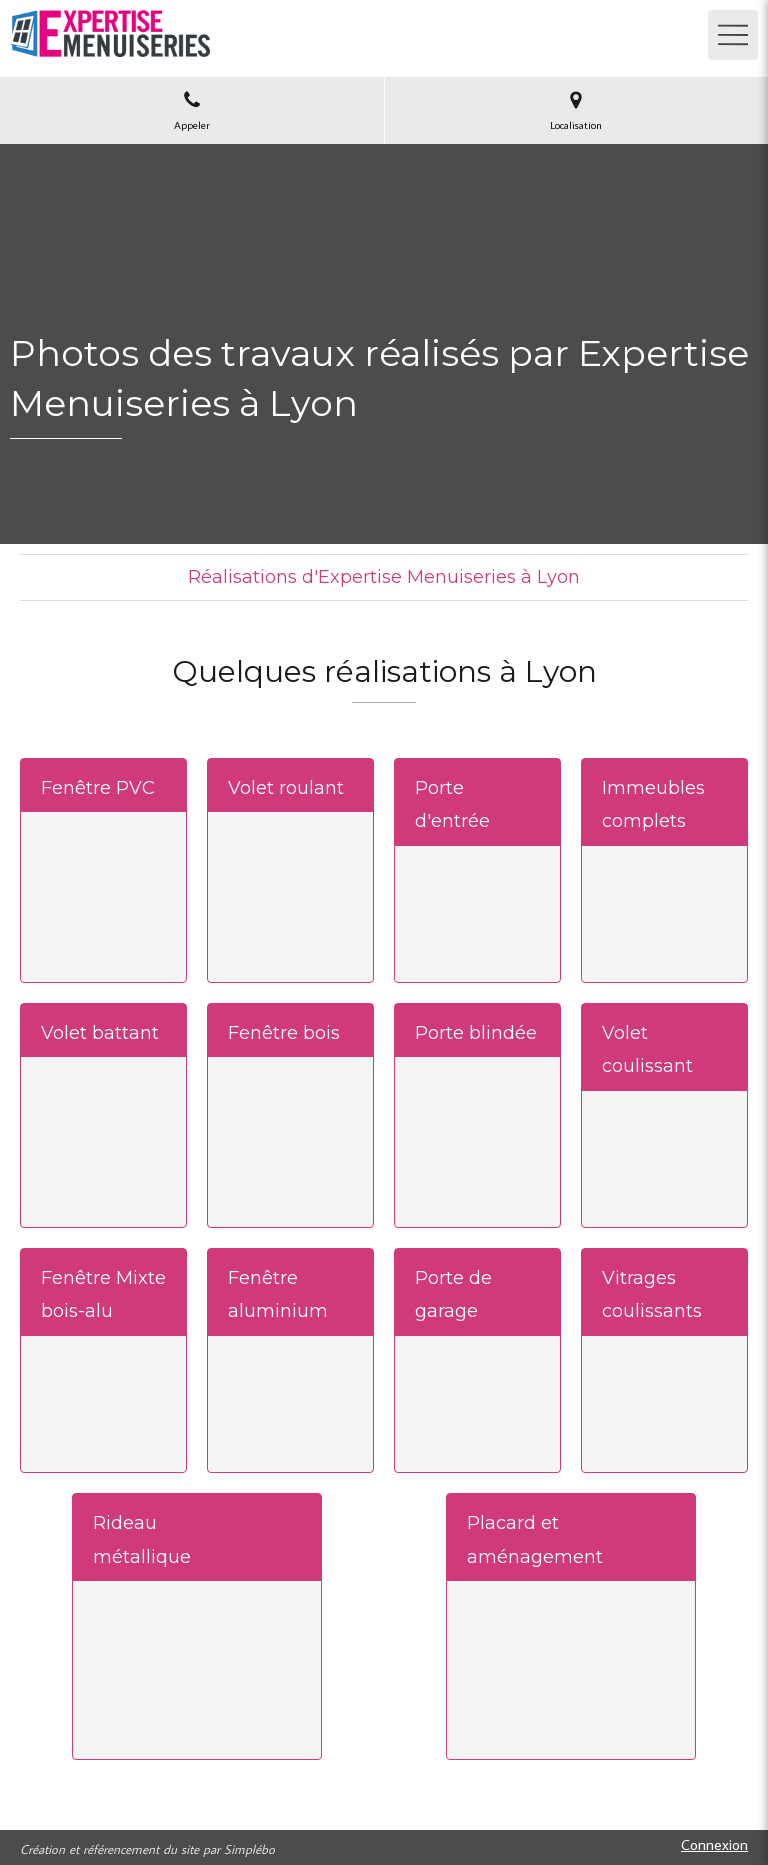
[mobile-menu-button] (733, 35)
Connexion (714, 1844)
